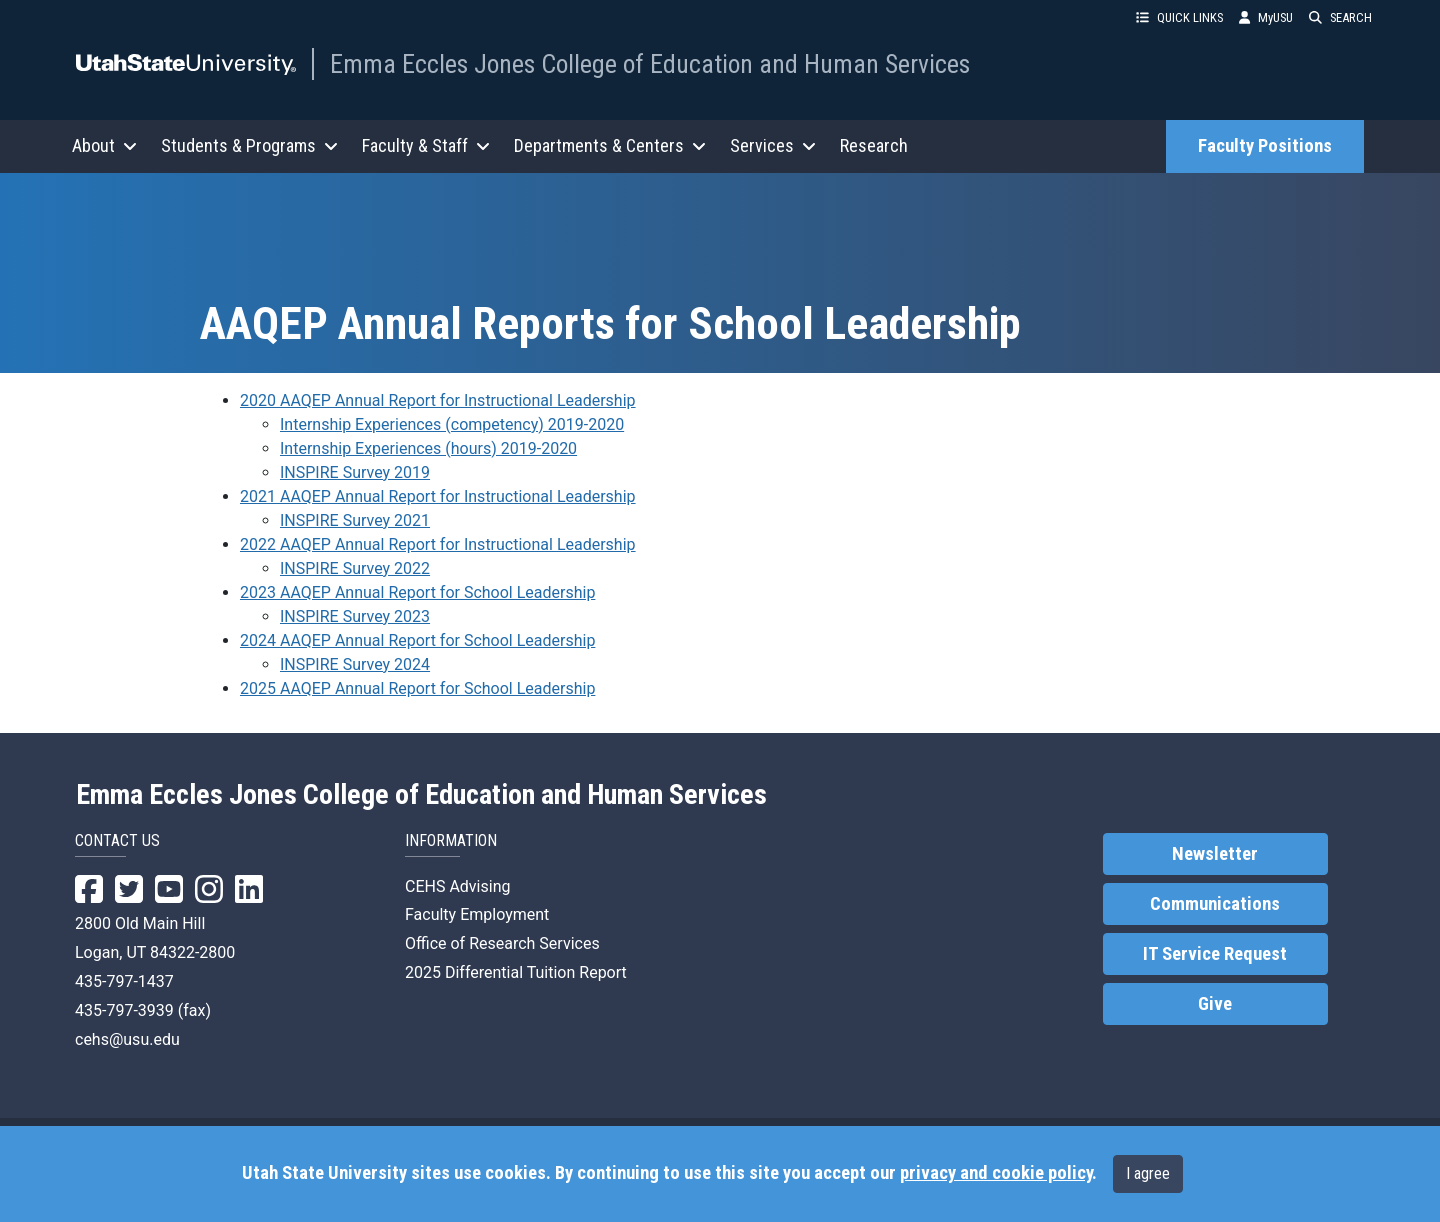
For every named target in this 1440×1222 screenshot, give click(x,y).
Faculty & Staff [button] (426, 145)
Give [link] (1215, 1004)
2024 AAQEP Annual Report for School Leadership (417, 640)
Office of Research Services (502, 943)
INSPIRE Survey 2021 (355, 520)
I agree (1148, 1173)
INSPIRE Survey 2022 (355, 568)
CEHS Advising (457, 886)
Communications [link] (1215, 904)
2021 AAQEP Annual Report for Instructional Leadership (438, 496)
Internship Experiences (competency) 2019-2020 (452, 424)
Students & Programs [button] (249, 145)
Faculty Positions (1265, 146)
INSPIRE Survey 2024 (355, 664)
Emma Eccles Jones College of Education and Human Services (650, 64)
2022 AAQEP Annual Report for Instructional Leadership (438, 544)
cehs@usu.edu (127, 1039)
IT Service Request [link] (1215, 954)
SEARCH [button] (1340, 17)
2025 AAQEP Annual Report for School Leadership (417, 688)
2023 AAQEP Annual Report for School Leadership (417, 592)
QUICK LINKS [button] (1179, 17)
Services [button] (773, 145)
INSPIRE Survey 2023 (355, 616)
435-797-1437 (124, 981)
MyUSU (1266, 17)
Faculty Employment (477, 914)
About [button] (104, 145)
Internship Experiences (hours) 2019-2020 (428, 448)
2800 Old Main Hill (140, 923)
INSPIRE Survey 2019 (355, 472)
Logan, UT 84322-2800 (155, 952)
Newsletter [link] (1215, 854)
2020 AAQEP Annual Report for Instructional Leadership (438, 400)
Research (874, 145)
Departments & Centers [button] (610, 145)
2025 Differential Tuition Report (516, 972)
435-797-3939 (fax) (143, 1010)
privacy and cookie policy (996, 1173)
